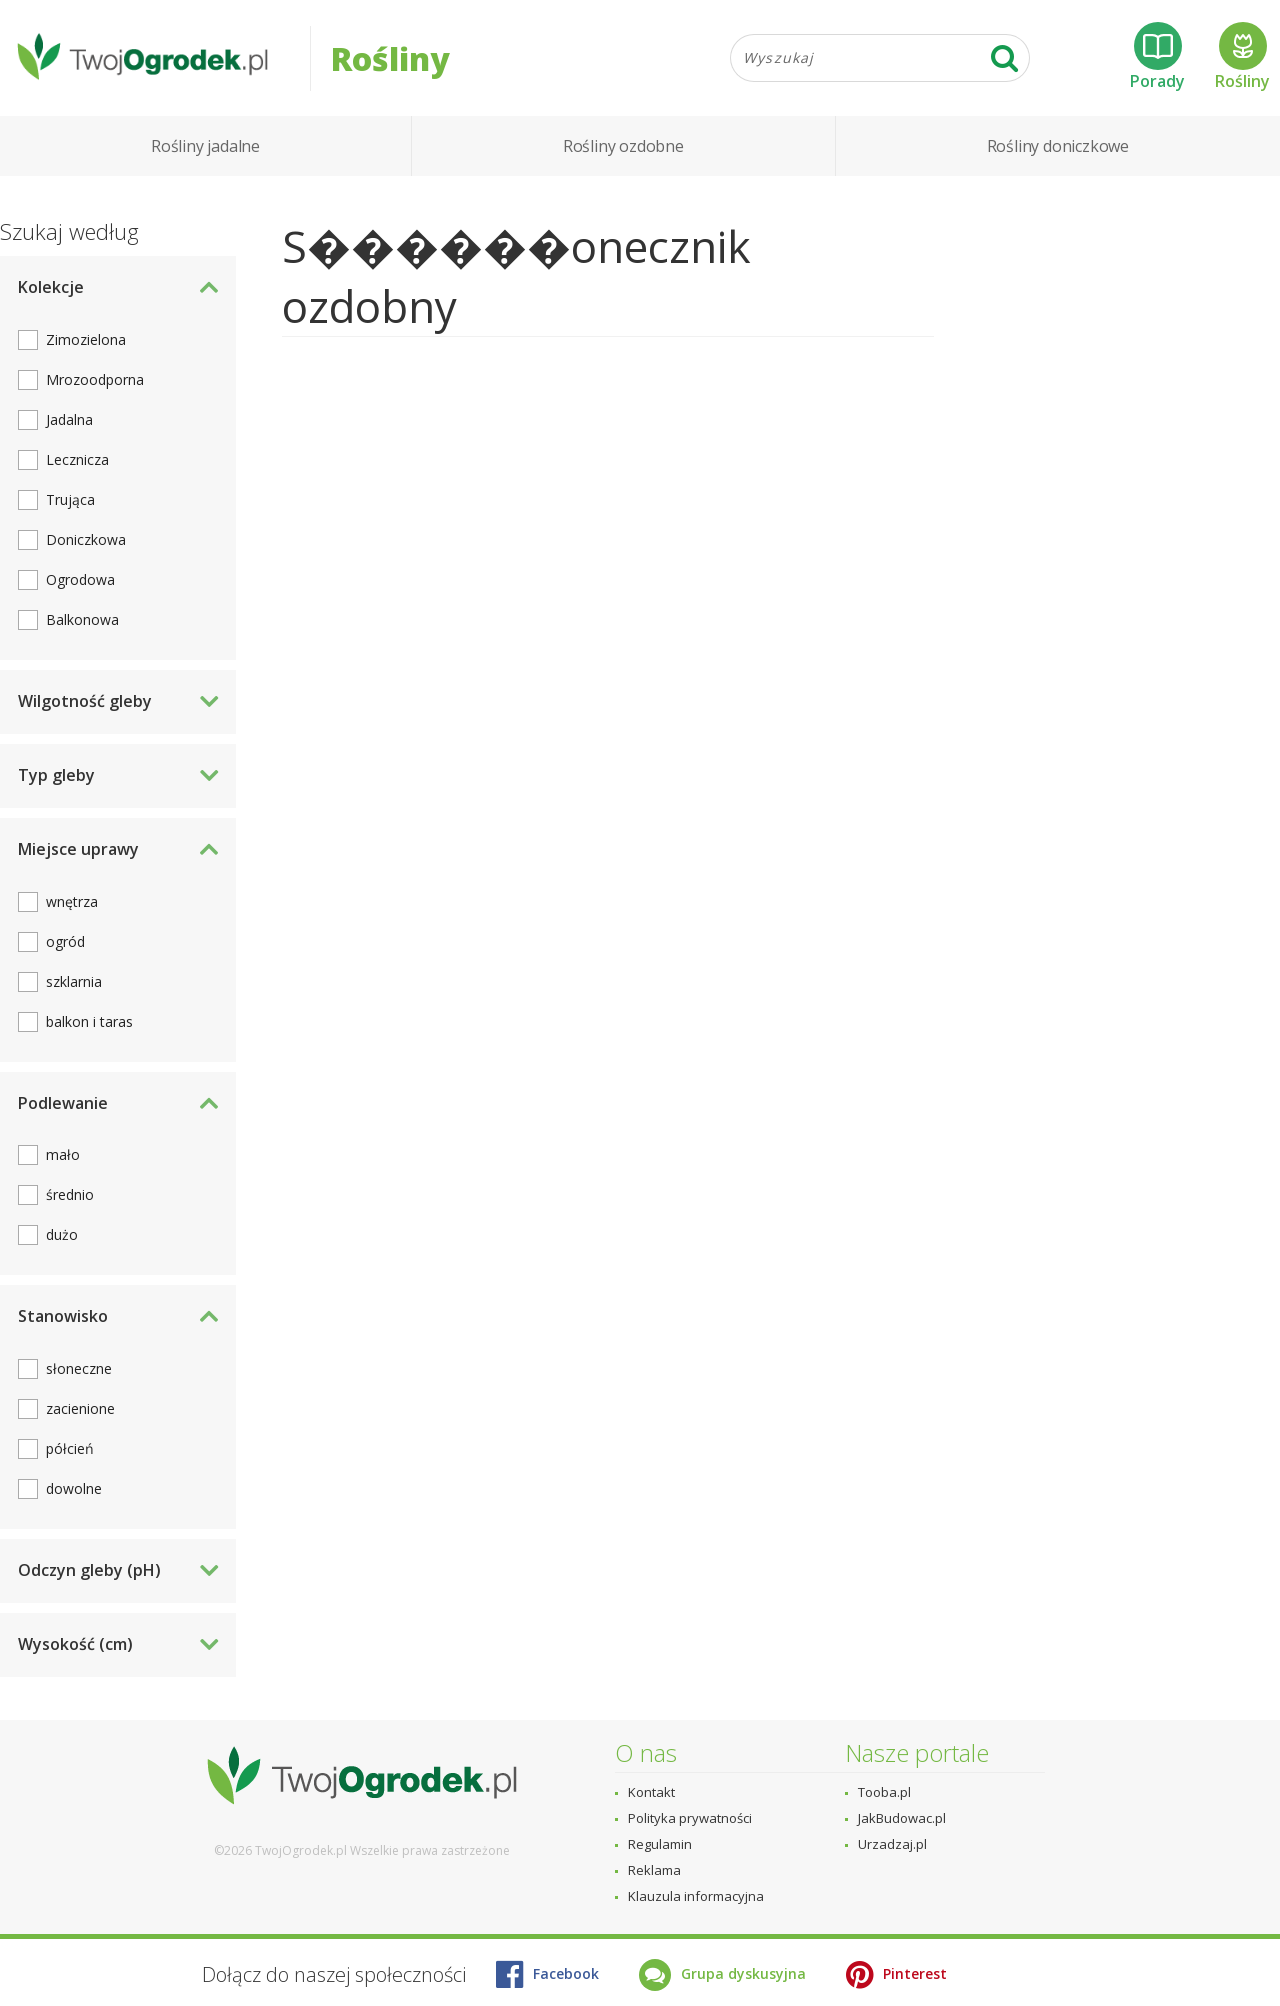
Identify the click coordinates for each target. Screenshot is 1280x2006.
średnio (70, 1198)
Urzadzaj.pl (892, 1844)
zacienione (80, 1412)
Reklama (654, 1870)
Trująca (70, 503)
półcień (70, 1452)
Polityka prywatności (690, 1818)
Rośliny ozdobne (623, 150)
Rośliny (1242, 59)
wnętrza (72, 904)
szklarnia (74, 984)
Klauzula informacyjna (696, 1896)
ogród (65, 944)
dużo (62, 1238)
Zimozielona (86, 343)
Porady (1157, 59)
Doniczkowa (86, 543)
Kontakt (651, 1792)
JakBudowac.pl (902, 1818)
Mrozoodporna (95, 383)
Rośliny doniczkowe (1058, 150)
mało (63, 1158)
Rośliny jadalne (205, 150)
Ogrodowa (80, 583)
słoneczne (79, 1372)
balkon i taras (89, 1024)
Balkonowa (82, 623)
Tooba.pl (884, 1792)
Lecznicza (77, 463)
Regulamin (660, 1844)
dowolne (74, 1492)
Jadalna (69, 423)
